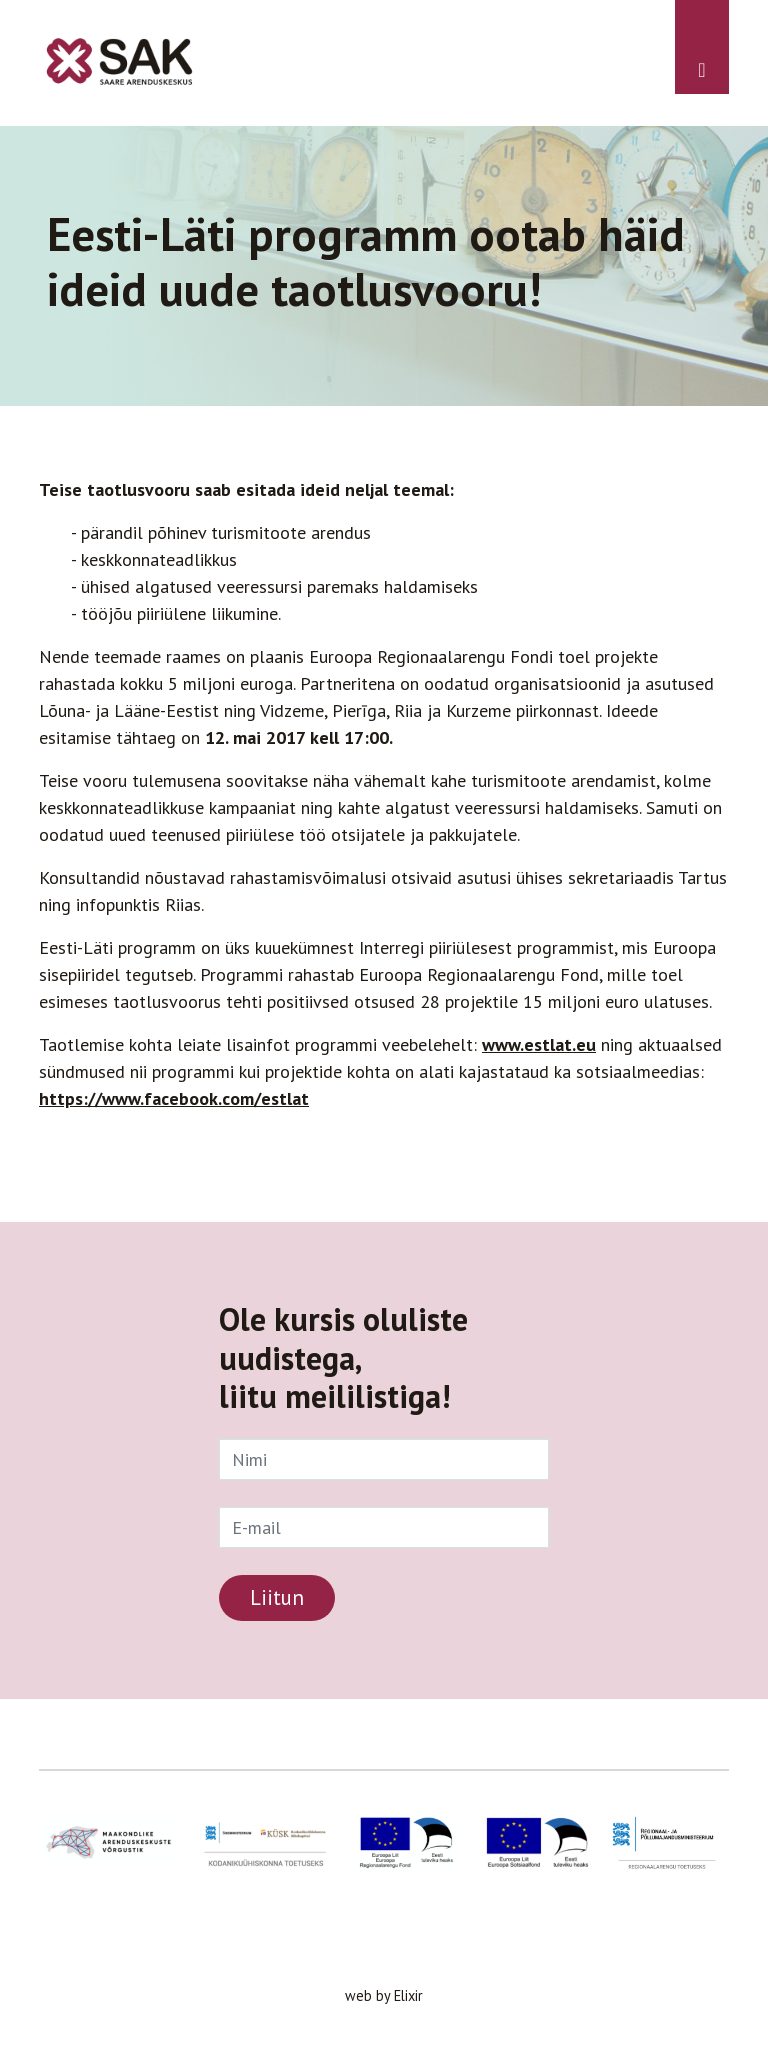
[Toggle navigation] (702, 47)
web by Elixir (384, 1995)
